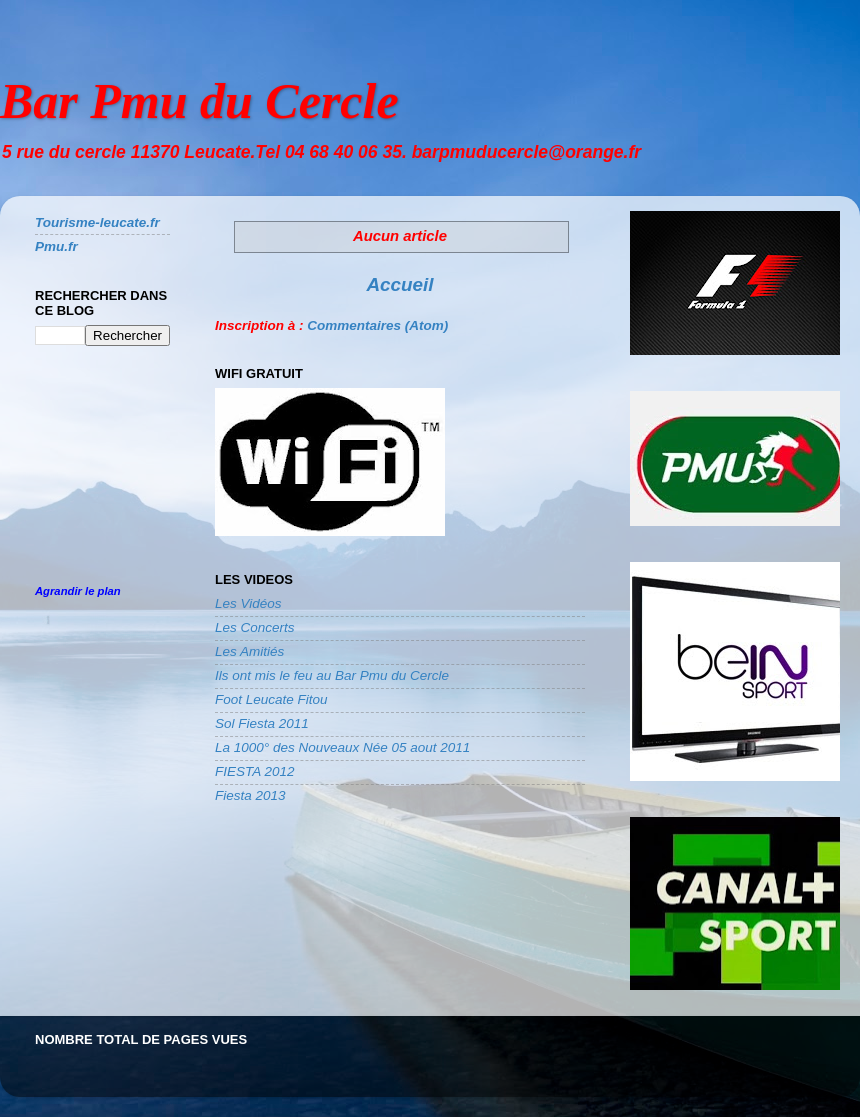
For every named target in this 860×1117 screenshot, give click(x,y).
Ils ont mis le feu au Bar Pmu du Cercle (332, 675)
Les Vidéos (248, 603)
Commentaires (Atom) (377, 325)
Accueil (399, 284)
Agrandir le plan (78, 591)
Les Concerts (255, 627)
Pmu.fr (56, 246)
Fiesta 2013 (250, 795)
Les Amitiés (249, 651)
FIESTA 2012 (255, 771)
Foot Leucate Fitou (271, 699)
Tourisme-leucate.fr (97, 222)
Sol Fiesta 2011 (262, 723)
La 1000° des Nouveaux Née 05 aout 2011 (342, 747)
